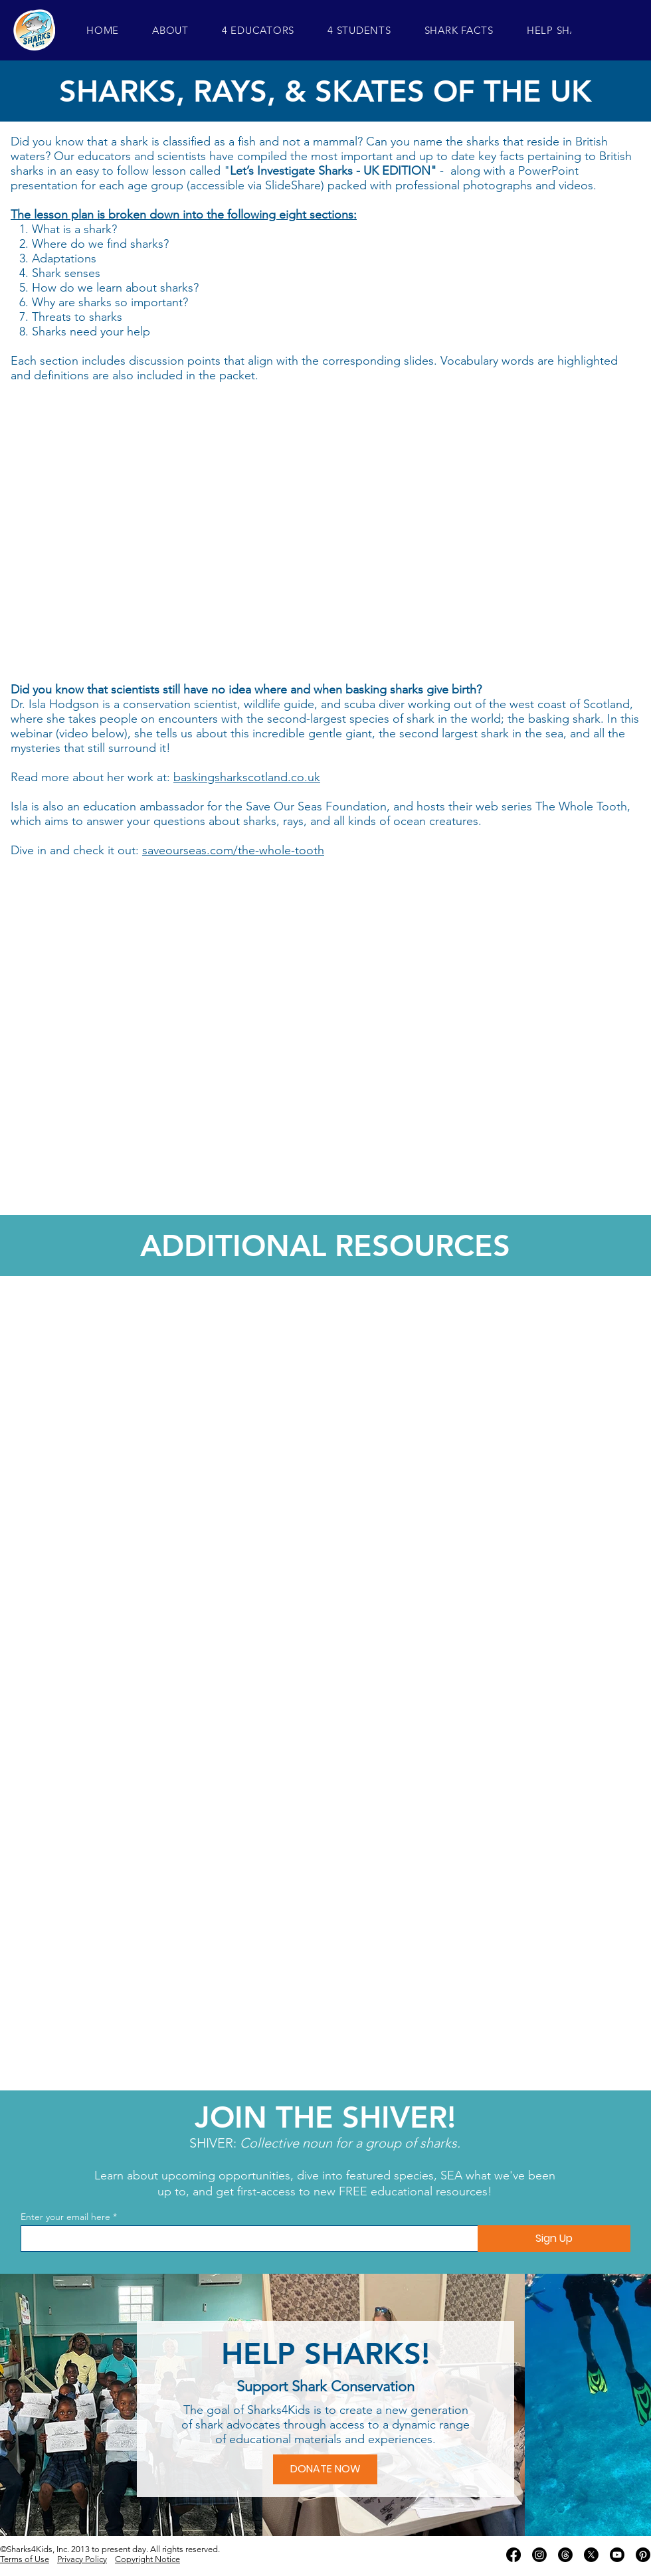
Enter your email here (65, 2216)
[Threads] (565, 2554)
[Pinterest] (643, 2554)
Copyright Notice (147, 2559)
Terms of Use (24, 2559)
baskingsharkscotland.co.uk (246, 777)
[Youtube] (617, 2554)
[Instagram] (539, 2554)
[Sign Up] (554, 2238)
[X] (591, 2554)
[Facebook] (513, 2554)
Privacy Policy (82, 2559)
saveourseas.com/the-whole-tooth (233, 850)
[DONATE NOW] (325, 2469)
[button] (170, 30)
